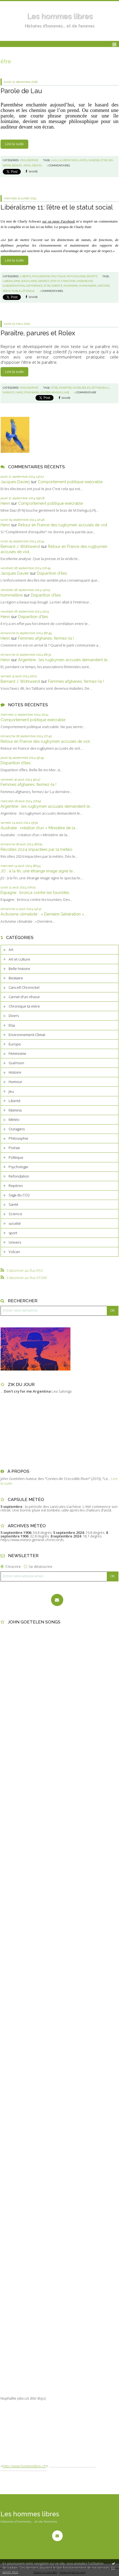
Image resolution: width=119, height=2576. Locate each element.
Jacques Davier (15, 573)
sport (13, 1232)
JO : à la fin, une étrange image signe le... (38, 871)
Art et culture (19, 959)
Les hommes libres (59, 16)
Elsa (12, 1025)
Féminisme (17, 1053)
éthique (28, 290)
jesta (27, 165)
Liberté (15, 1100)
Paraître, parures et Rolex (38, 333)
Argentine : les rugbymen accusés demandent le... (64, 659)
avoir (77, 387)
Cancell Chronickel (24, 987)
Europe (15, 1044)
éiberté (57, 285)
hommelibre (12, 595)
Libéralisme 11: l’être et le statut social (57, 207)
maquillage (60, 392)
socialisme (29, 281)
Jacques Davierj (15, 481)
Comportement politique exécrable (70, 481)
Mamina (15, 1110)
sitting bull (101, 387)
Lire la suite (14, 144)
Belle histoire (19, 968)
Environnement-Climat (27, 1034)
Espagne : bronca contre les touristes (35, 892)
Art (11, 949)
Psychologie (18, 1166)
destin (37, 165)
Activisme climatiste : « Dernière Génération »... (44, 914)
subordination (14, 285)
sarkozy (9, 392)
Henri (5, 503)
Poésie (14, 1147)
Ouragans (17, 1128)
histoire (103, 285)
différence (34, 285)
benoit (17, 165)
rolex (86, 387)
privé (7, 290)
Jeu (11, 1091)
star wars (31, 392)
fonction (68, 281)
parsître (65, 387)
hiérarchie (85, 281)
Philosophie (18, 1138)
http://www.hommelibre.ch (24, 2465)
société (15, 1223)
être (104, 160)
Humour (15, 1081)
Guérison (16, 1062)
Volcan (14, 1251)
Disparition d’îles (52, 573)
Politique (16, 1157)
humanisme (87, 285)
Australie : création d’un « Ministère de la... (39, 827)
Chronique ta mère (24, 1006)
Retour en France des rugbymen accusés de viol (62, 524)
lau (54, 160)
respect (43, 281)
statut (55, 281)
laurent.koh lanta (72, 160)
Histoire (15, 1072)
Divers (14, 1015)
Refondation (19, 1176)
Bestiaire (16, 978)
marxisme (71, 285)
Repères (16, 1185)
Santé (13, 1204)
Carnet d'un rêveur (24, 996)
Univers (15, 1242)
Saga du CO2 (19, 1194)
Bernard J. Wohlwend (20, 546)
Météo (14, 1119)
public (16, 290)
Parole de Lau (21, 91)
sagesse (94, 160)
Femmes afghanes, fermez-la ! (46, 638)
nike (19, 392)
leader (45, 392)
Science (15, 1213)
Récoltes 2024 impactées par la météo (36, 849)
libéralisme (11, 281)
